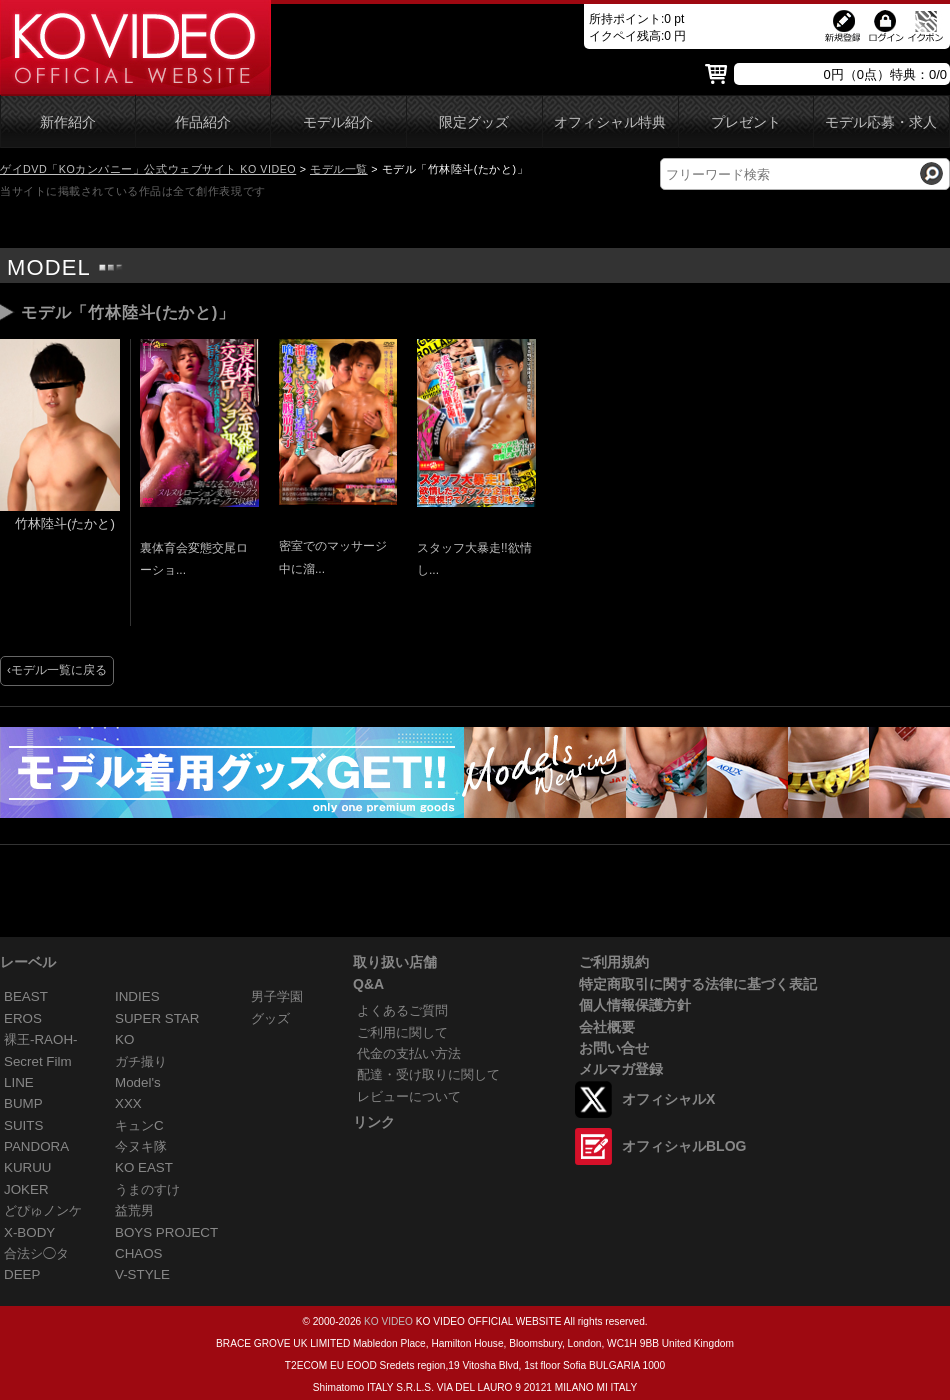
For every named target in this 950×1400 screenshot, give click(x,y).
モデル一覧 (339, 169)
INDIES (137, 996)
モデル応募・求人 (881, 122)
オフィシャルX (668, 1099)
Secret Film (38, 1061)
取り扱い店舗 (395, 962)
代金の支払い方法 (409, 1053)
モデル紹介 (338, 122)
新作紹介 (68, 122)
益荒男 (134, 1210)
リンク (374, 1122)
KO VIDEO (388, 1321)
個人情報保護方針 (635, 1005)
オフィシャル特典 (610, 122)
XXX (128, 1103)
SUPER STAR (157, 1018)
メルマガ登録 (621, 1069)
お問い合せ (614, 1048)
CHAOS (139, 1253)
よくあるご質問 (402, 1010)
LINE (19, 1082)
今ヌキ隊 (141, 1146)
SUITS (23, 1125)
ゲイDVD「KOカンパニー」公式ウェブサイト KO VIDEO (148, 169)
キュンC (139, 1125)
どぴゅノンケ (43, 1210)
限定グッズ (474, 122)
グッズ (270, 1018)
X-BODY (29, 1232)
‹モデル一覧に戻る (57, 670)
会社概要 (607, 1027)
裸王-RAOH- (41, 1039)
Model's (138, 1082)
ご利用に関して (402, 1032)
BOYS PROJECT (166, 1232)
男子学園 (277, 996)
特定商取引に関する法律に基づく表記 (698, 984)
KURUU (28, 1167)
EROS (23, 1018)
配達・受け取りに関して (428, 1074)
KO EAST (144, 1167)
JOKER (26, 1189)
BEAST (26, 996)
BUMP (23, 1103)
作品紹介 (203, 122)
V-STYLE (142, 1274)
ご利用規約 (614, 962)
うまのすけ (147, 1189)
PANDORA (36, 1146)
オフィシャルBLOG (684, 1146)
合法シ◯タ (36, 1253)
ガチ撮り (141, 1061)
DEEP (22, 1274)
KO (124, 1039)
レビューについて (409, 1096)
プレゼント (746, 122)
